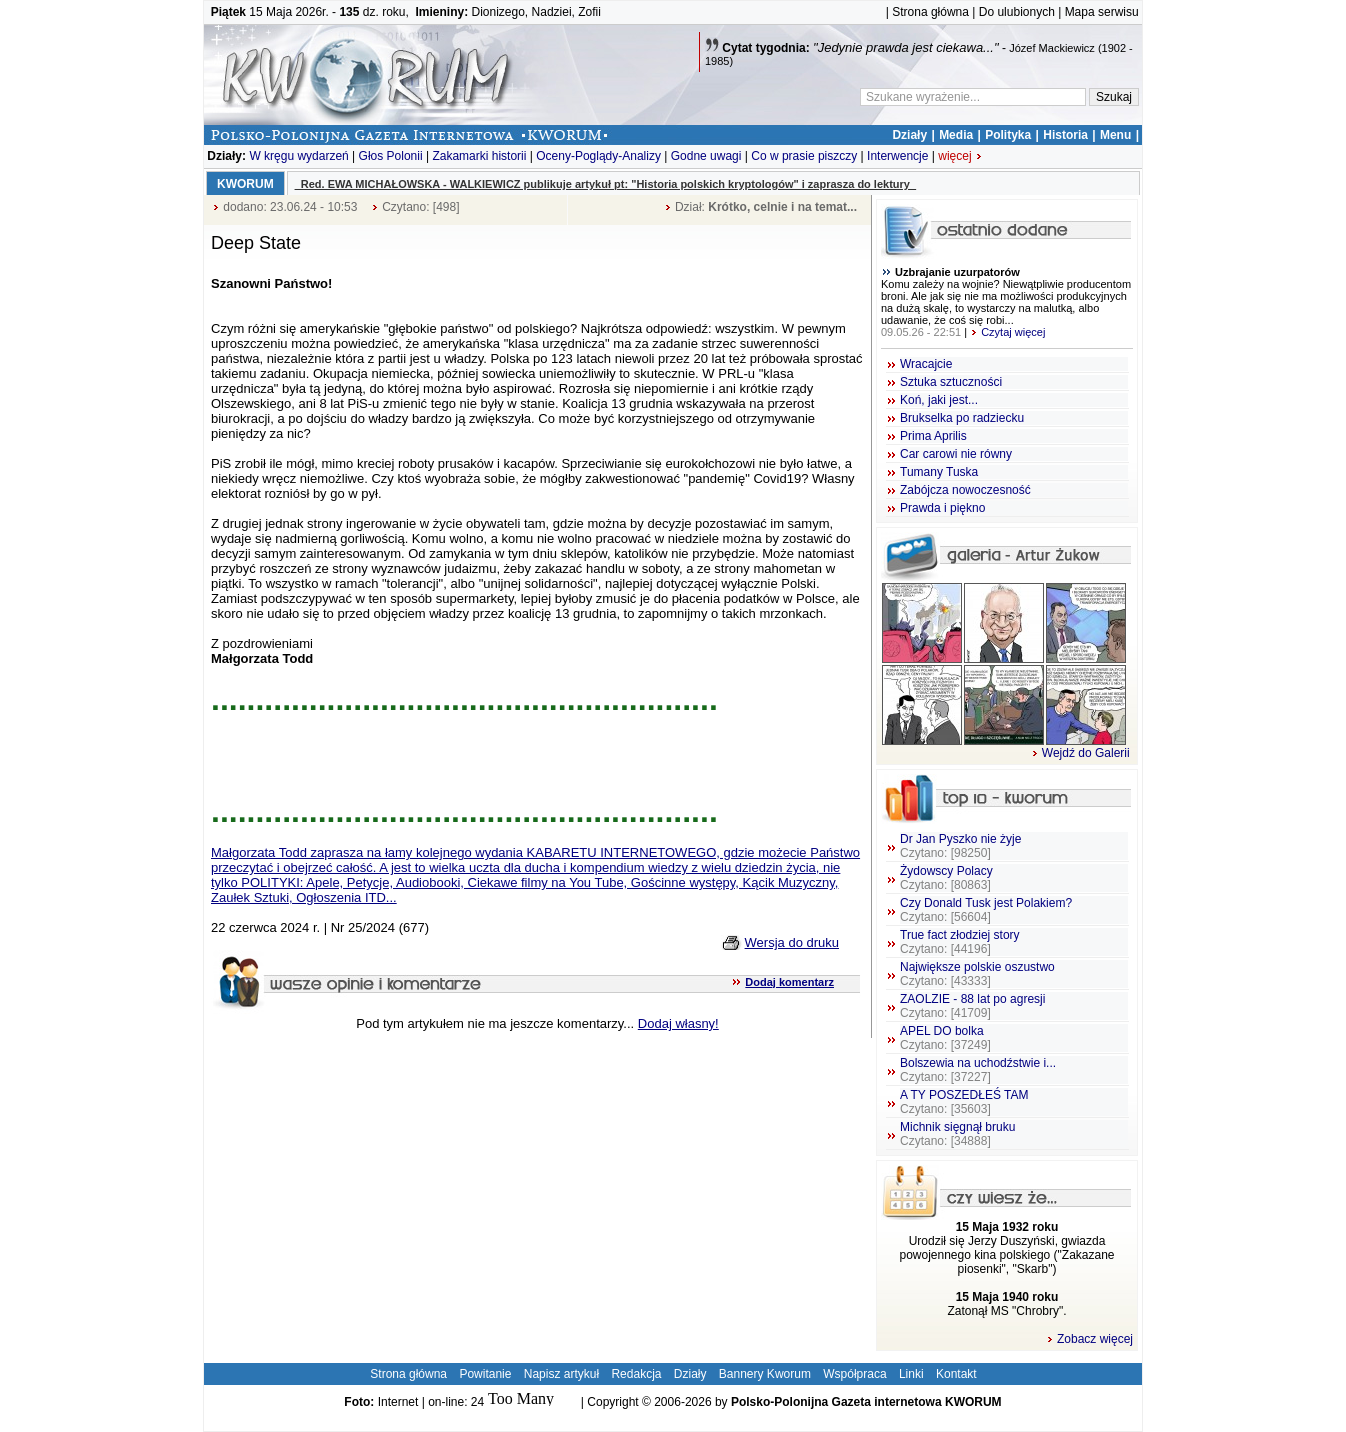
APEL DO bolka (945, 1038)
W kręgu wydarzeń (298, 156)
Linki (911, 1374)
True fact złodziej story (960, 942)
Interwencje (897, 156)
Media (956, 135)
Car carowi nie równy (956, 454)
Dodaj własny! (678, 1023)
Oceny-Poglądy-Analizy (598, 156)
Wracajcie (926, 364)
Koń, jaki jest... (939, 400)
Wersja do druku (792, 942)
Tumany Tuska (939, 472)
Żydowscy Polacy (946, 878)
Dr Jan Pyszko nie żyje (960, 846)
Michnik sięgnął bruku (957, 1134)
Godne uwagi (706, 156)
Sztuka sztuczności (951, 382)
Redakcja (636, 1374)
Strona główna (930, 12)
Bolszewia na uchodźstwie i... (978, 1070)
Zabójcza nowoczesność (965, 490)
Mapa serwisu (1102, 12)
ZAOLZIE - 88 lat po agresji (972, 1006)
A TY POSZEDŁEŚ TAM (964, 1102)
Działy (909, 135)
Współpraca (854, 1374)
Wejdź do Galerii (1080, 753)
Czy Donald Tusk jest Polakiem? (986, 910)
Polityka (1008, 135)
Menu (1115, 135)
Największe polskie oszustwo (977, 974)
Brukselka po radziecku (962, 418)
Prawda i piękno (942, 508)
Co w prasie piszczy (804, 156)
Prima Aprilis (933, 436)
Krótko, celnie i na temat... (782, 207)
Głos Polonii (391, 156)
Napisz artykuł (561, 1374)
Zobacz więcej (1089, 1339)
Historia (1065, 135)
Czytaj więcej (1007, 332)
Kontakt (956, 1374)
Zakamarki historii (479, 156)
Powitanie (485, 1374)
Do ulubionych (1017, 12)
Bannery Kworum (765, 1374)
